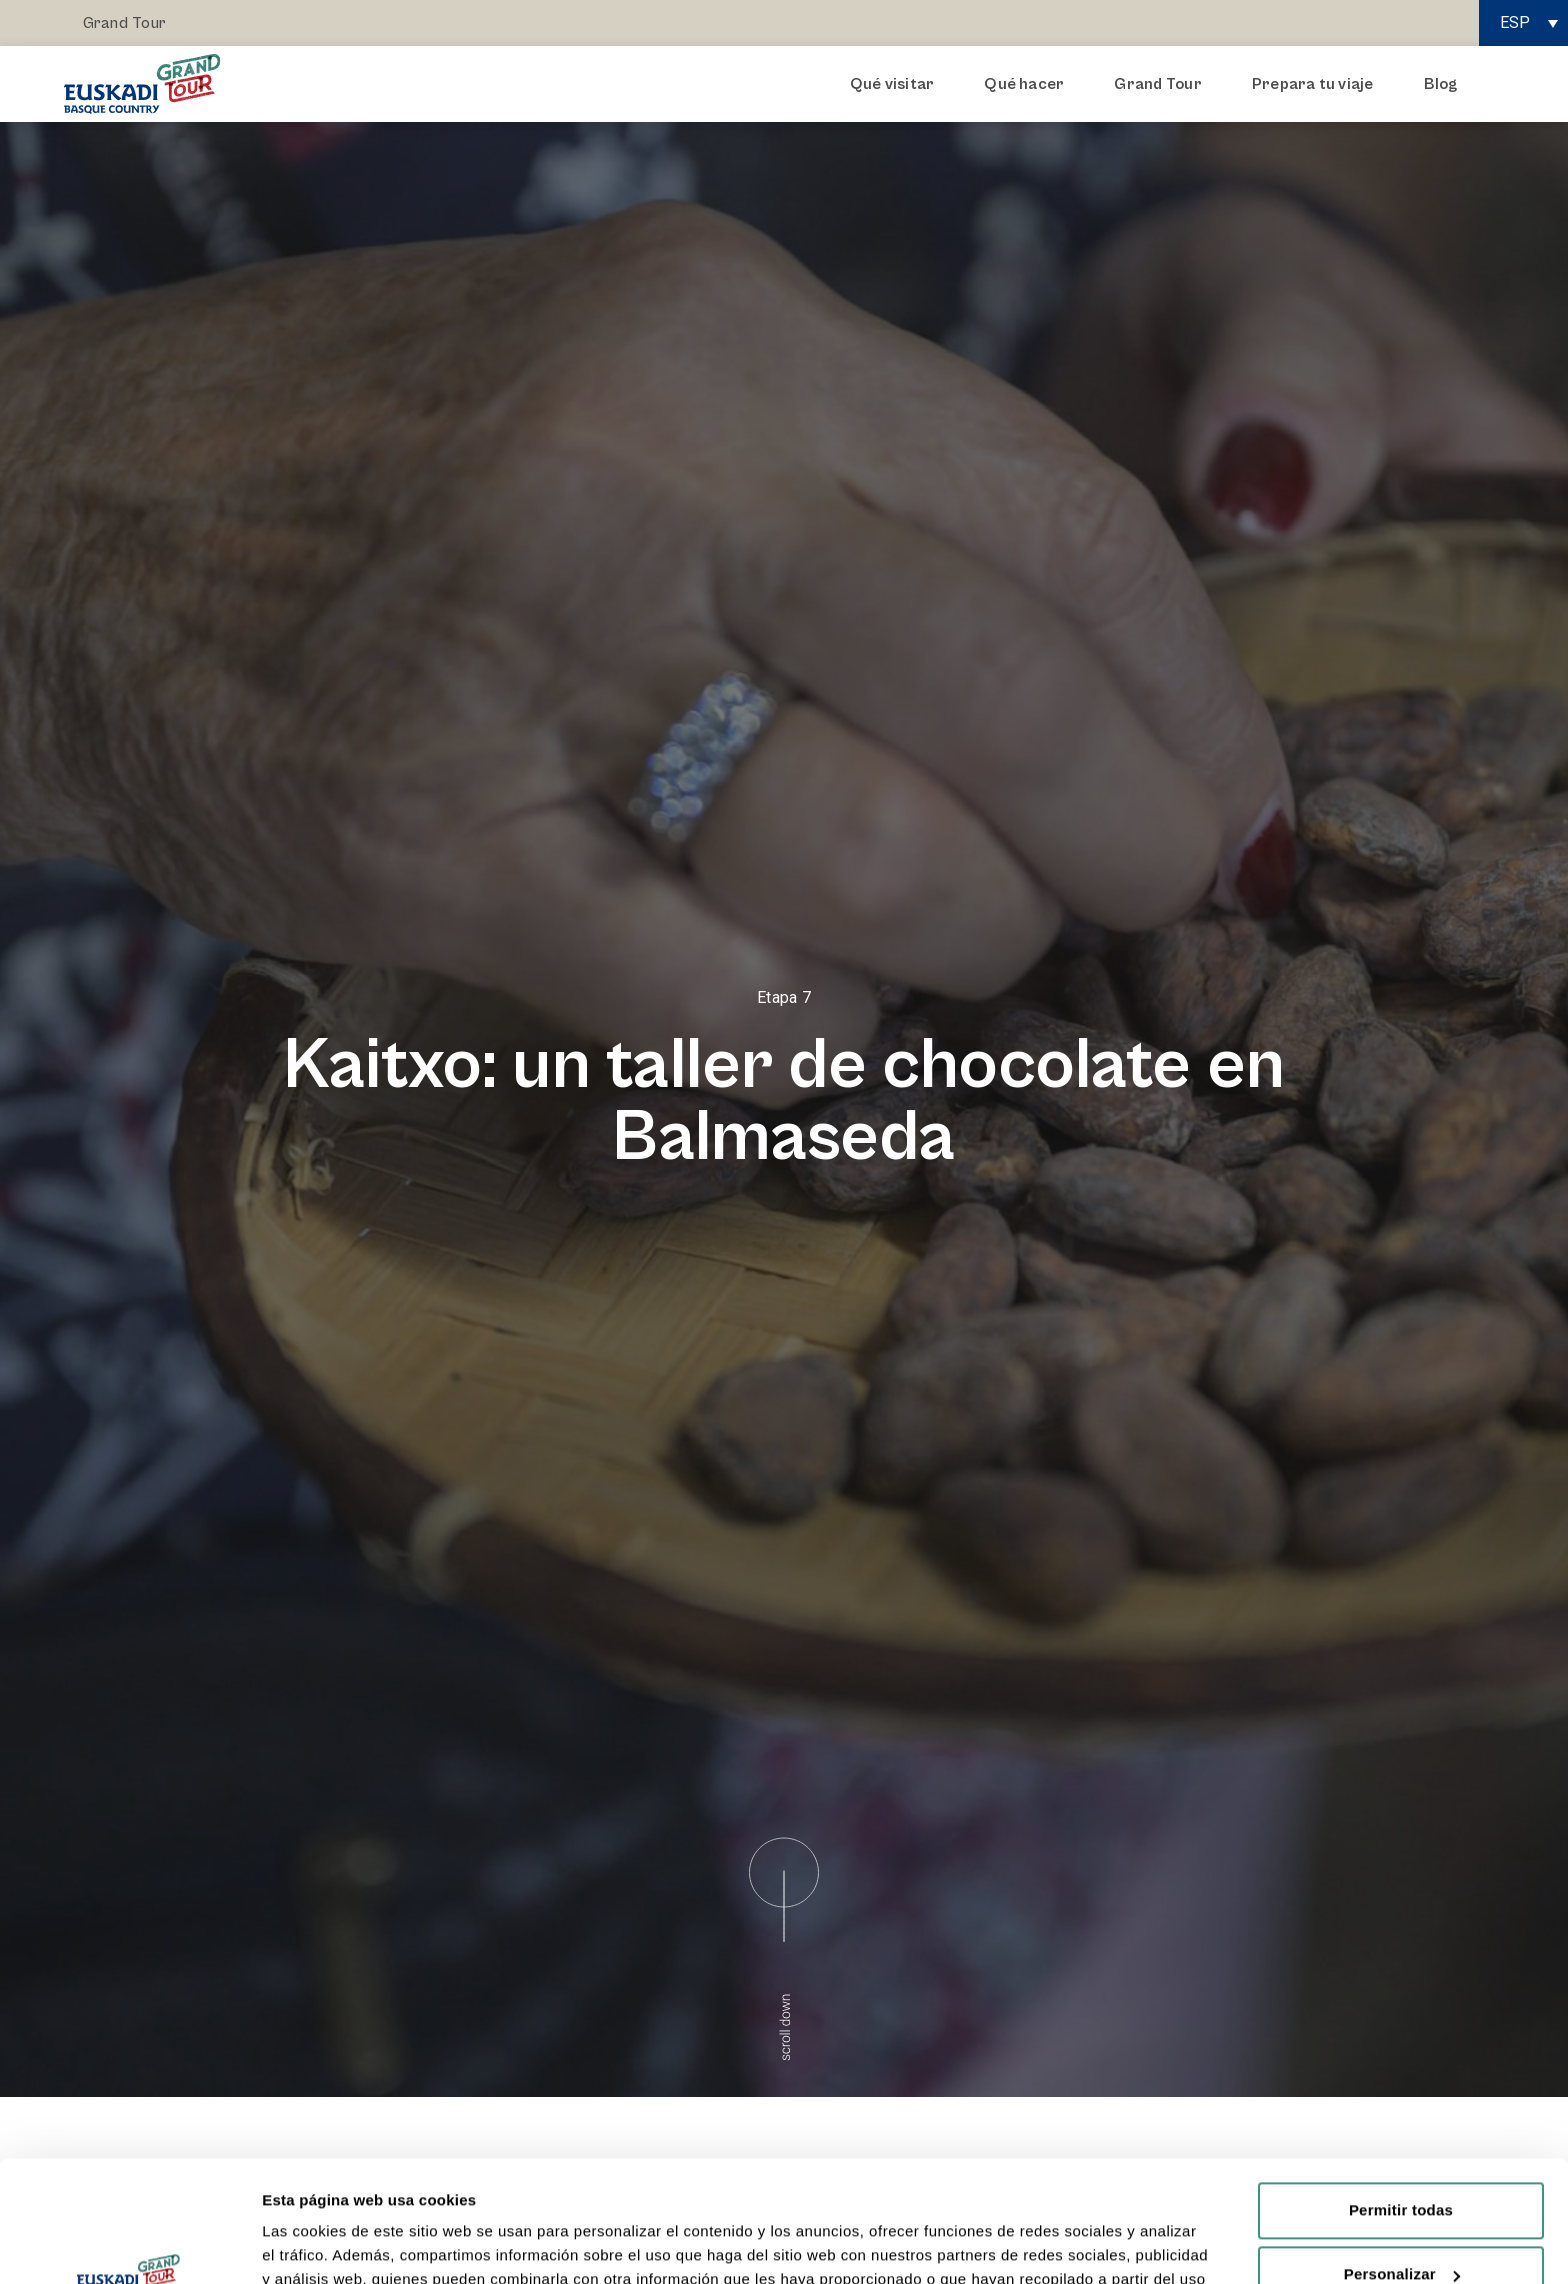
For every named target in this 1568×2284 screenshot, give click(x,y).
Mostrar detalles (320, 2244)
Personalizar (1402, 2160)
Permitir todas (1401, 2096)
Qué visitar (897, 84)
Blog (1441, 84)
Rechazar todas (1401, 2224)
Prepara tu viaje (1318, 84)
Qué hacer (1029, 84)
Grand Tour (124, 23)
